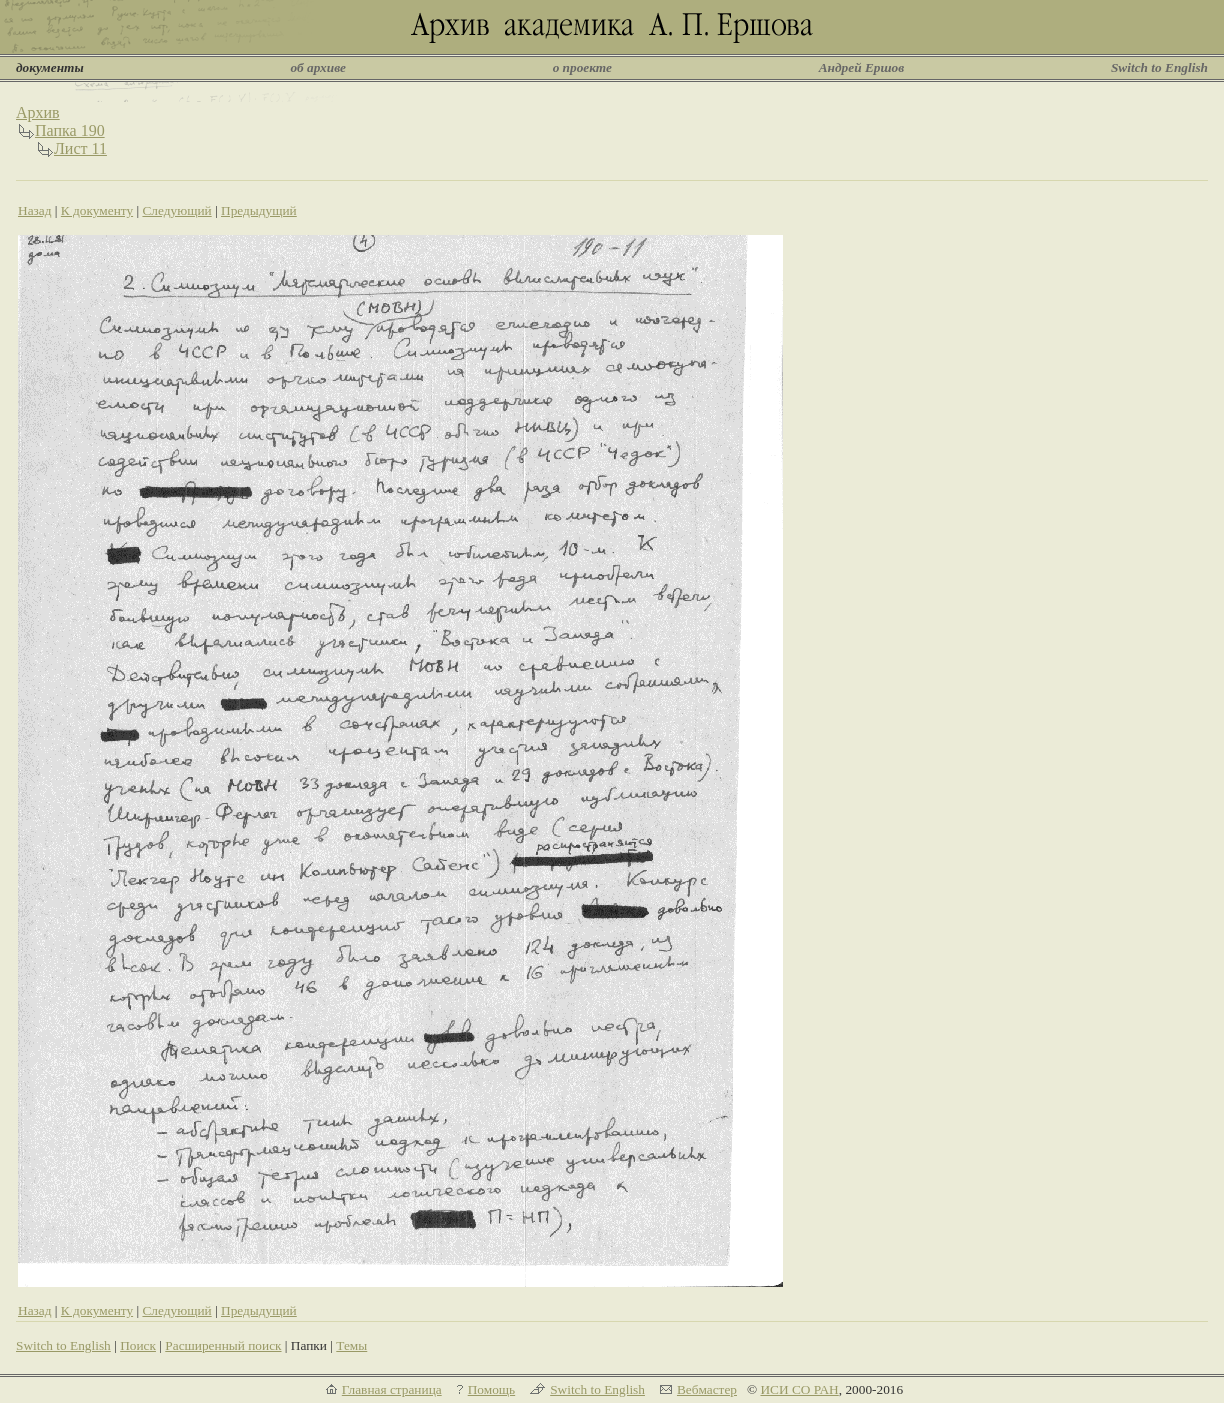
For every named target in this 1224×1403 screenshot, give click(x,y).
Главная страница (392, 1389)
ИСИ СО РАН (799, 1389)
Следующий (176, 210)
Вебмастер (707, 1389)
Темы (351, 1345)
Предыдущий (259, 210)
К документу (97, 210)
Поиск (138, 1345)
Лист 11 (80, 148)
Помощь (491, 1389)
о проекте (582, 67)
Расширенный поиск (223, 1345)
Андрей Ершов (862, 67)
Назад (35, 210)
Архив (38, 112)
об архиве (318, 67)
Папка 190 (70, 130)
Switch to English (1159, 67)
